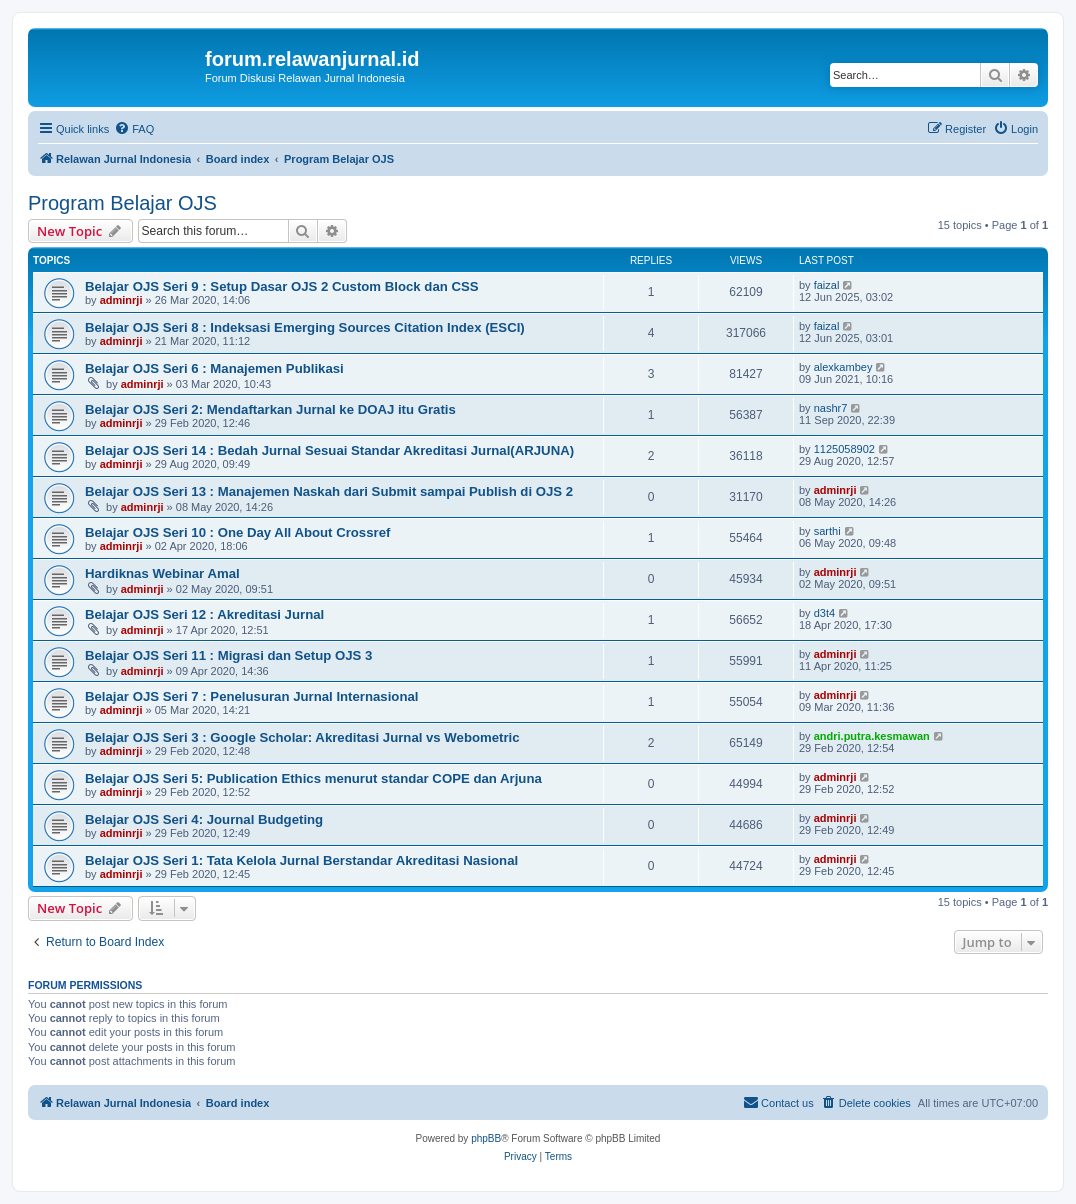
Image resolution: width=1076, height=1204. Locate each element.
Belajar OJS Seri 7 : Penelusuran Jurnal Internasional (251, 696)
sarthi (827, 531)
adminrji (121, 300)
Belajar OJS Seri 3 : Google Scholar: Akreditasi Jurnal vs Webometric (302, 737)
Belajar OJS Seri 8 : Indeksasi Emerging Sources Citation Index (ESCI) (305, 327)
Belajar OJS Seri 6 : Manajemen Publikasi (214, 368)
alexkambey (843, 367)
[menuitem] (134, 129)
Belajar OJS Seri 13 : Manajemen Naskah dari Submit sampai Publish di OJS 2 (329, 491)
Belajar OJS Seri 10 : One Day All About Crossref (237, 532)
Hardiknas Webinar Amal (162, 573)
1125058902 (844, 449)
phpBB (486, 1138)
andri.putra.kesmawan (872, 736)
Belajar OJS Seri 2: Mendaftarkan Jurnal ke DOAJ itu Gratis (270, 409)
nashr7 (831, 408)
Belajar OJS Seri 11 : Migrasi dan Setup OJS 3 (228, 655)
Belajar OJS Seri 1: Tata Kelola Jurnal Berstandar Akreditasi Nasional (301, 860)
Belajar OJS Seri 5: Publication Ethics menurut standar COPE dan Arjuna (313, 778)
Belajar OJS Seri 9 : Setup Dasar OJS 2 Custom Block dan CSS (282, 286)
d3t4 (824, 613)
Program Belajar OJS (122, 203)
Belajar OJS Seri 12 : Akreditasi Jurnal (204, 614)
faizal (827, 285)
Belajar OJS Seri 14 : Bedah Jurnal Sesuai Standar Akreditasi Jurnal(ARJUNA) (329, 450)
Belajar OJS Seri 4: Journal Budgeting (204, 819)
